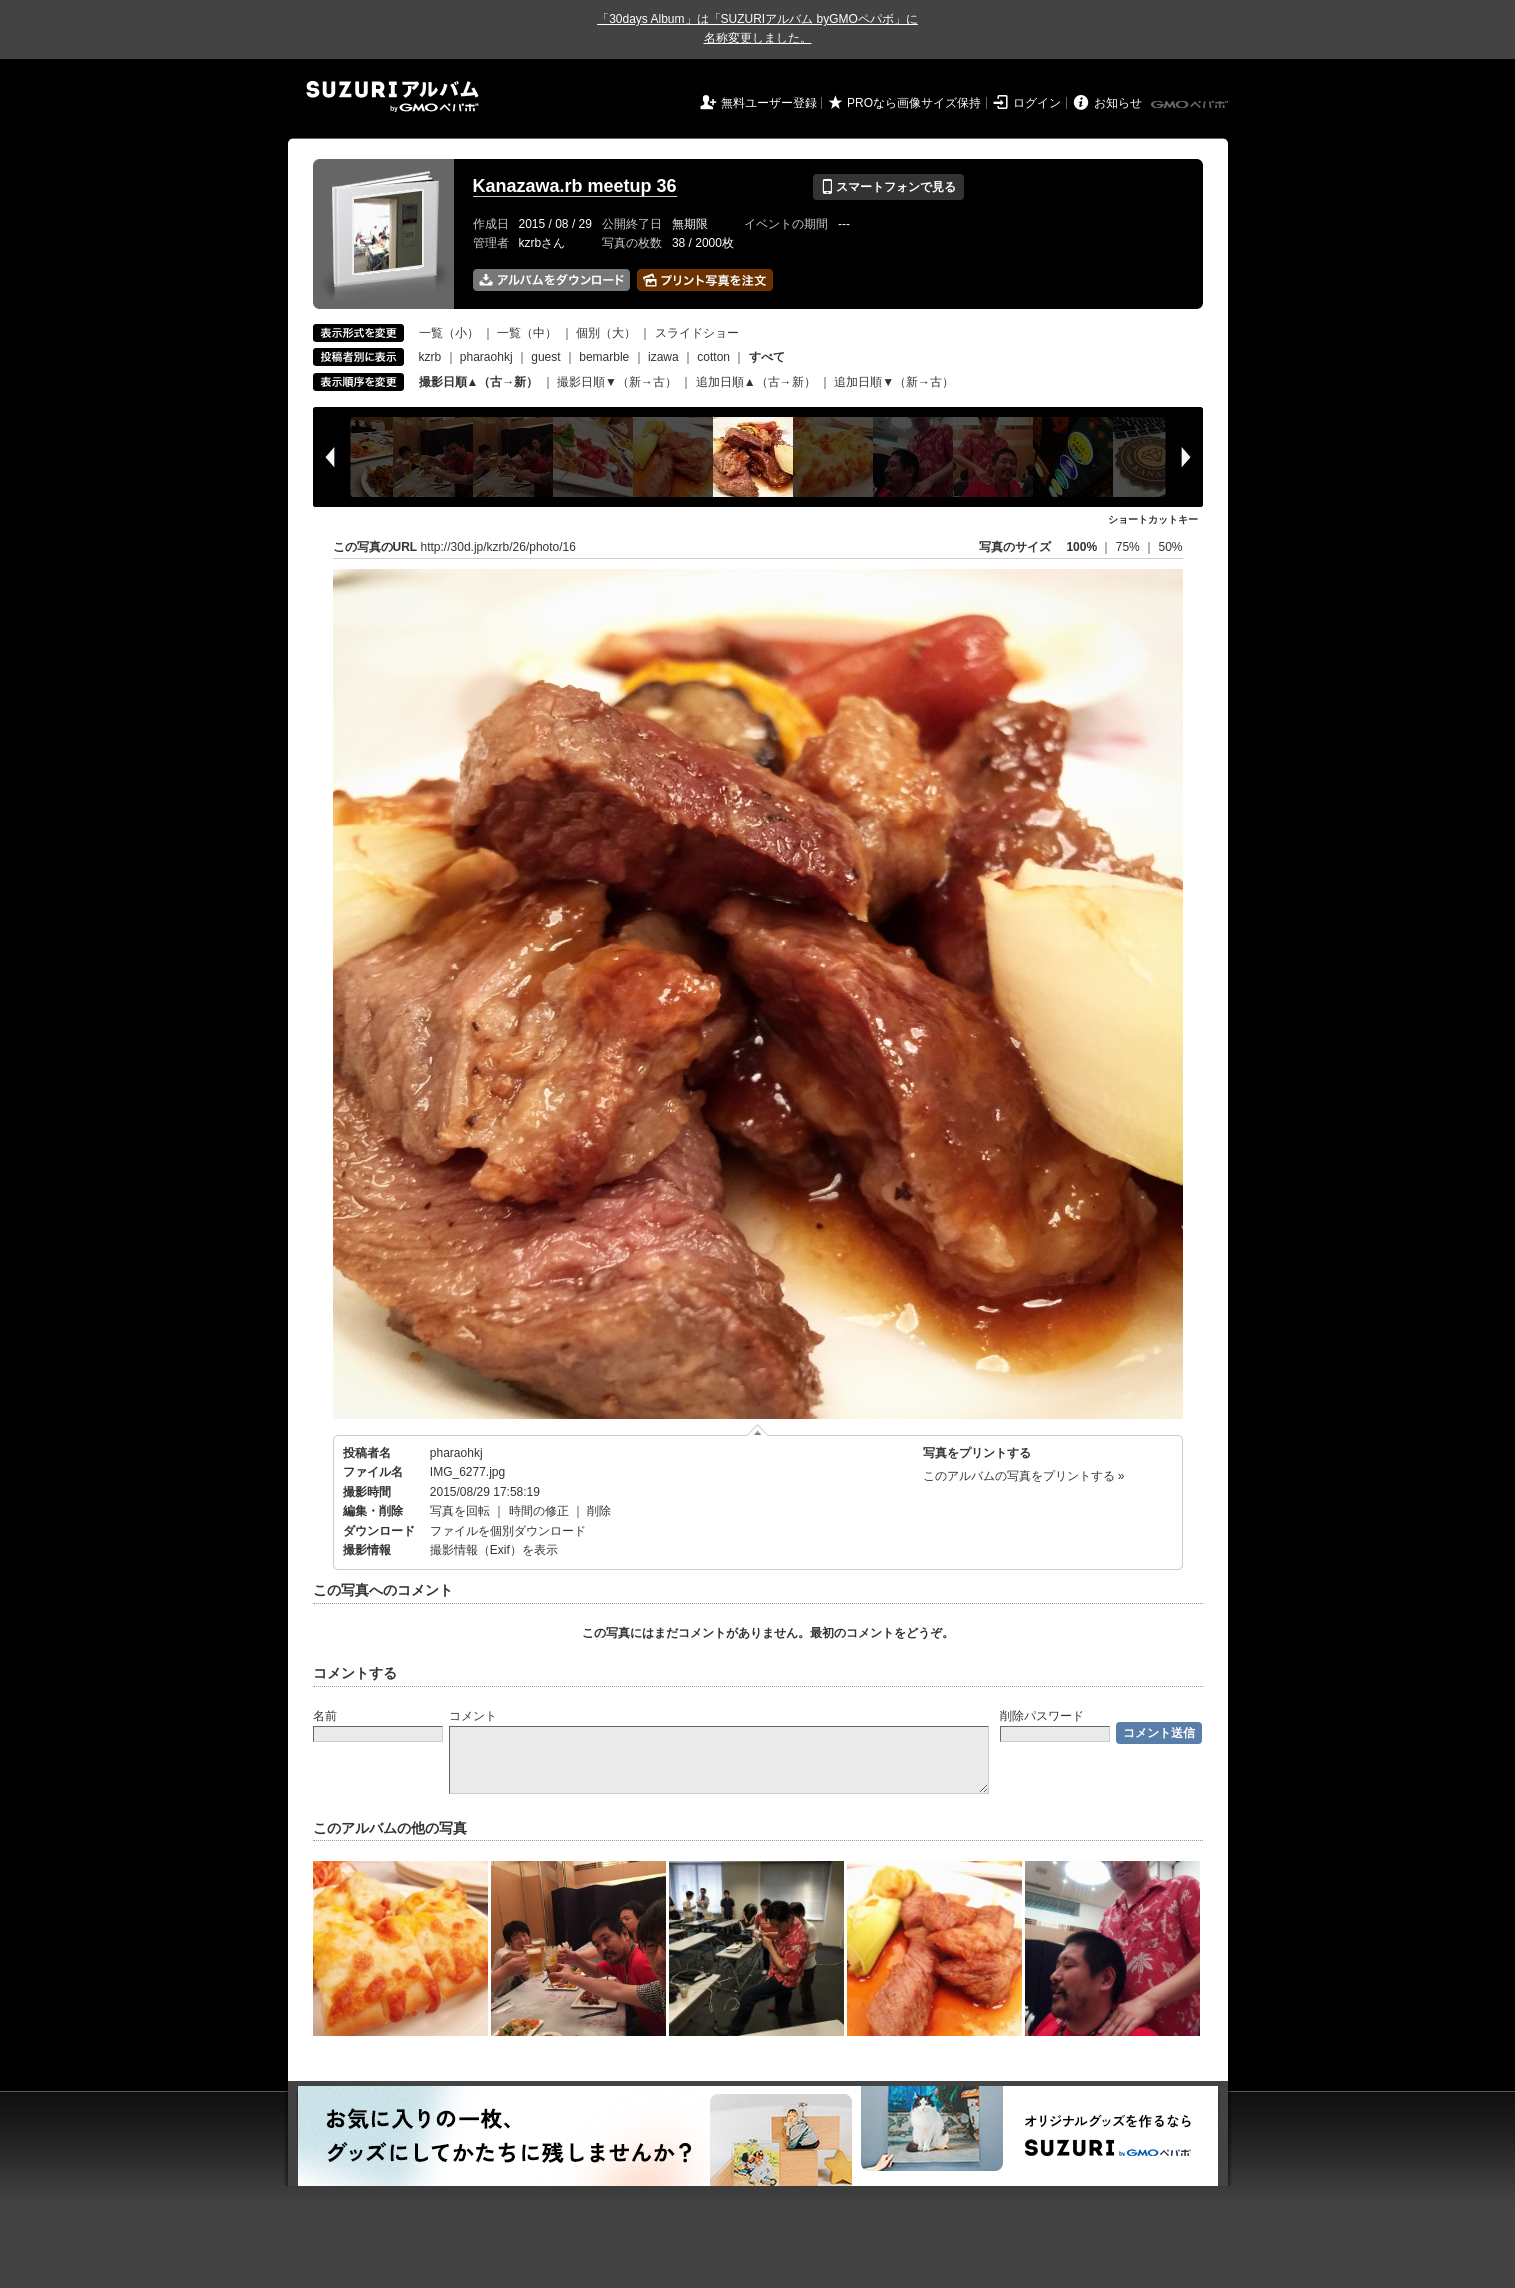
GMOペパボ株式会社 (1191, 105)
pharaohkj (486, 357)
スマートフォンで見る (888, 187)
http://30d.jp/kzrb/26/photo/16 (498, 547)
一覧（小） (449, 333)
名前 (325, 1716)
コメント (473, 1716)
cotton (713, 357)
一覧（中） (527, 333)
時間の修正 (539, 1511)
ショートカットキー (1153, 519)
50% (1170, 547)
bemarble (604, 357)
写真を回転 (460, 1511)
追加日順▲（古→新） (756, 382)
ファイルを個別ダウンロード (508, 1531)
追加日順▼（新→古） (894, 382)
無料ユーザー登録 (769, 103)
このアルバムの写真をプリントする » (1024, 1476)
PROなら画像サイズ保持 (914, 103)
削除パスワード (1042, 1716)
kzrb (430, 357)
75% (1129, 547)
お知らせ (1118, 103)
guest (545, 357)
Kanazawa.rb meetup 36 (575, 186)
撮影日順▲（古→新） (479, 382)
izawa (663, 357)
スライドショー (697, 333)
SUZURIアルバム (392, 96)
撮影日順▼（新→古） (617, 382)
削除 (599, 1511)
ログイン (1037, 103)
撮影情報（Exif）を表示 (494, 1550)
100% (1081, 547)
